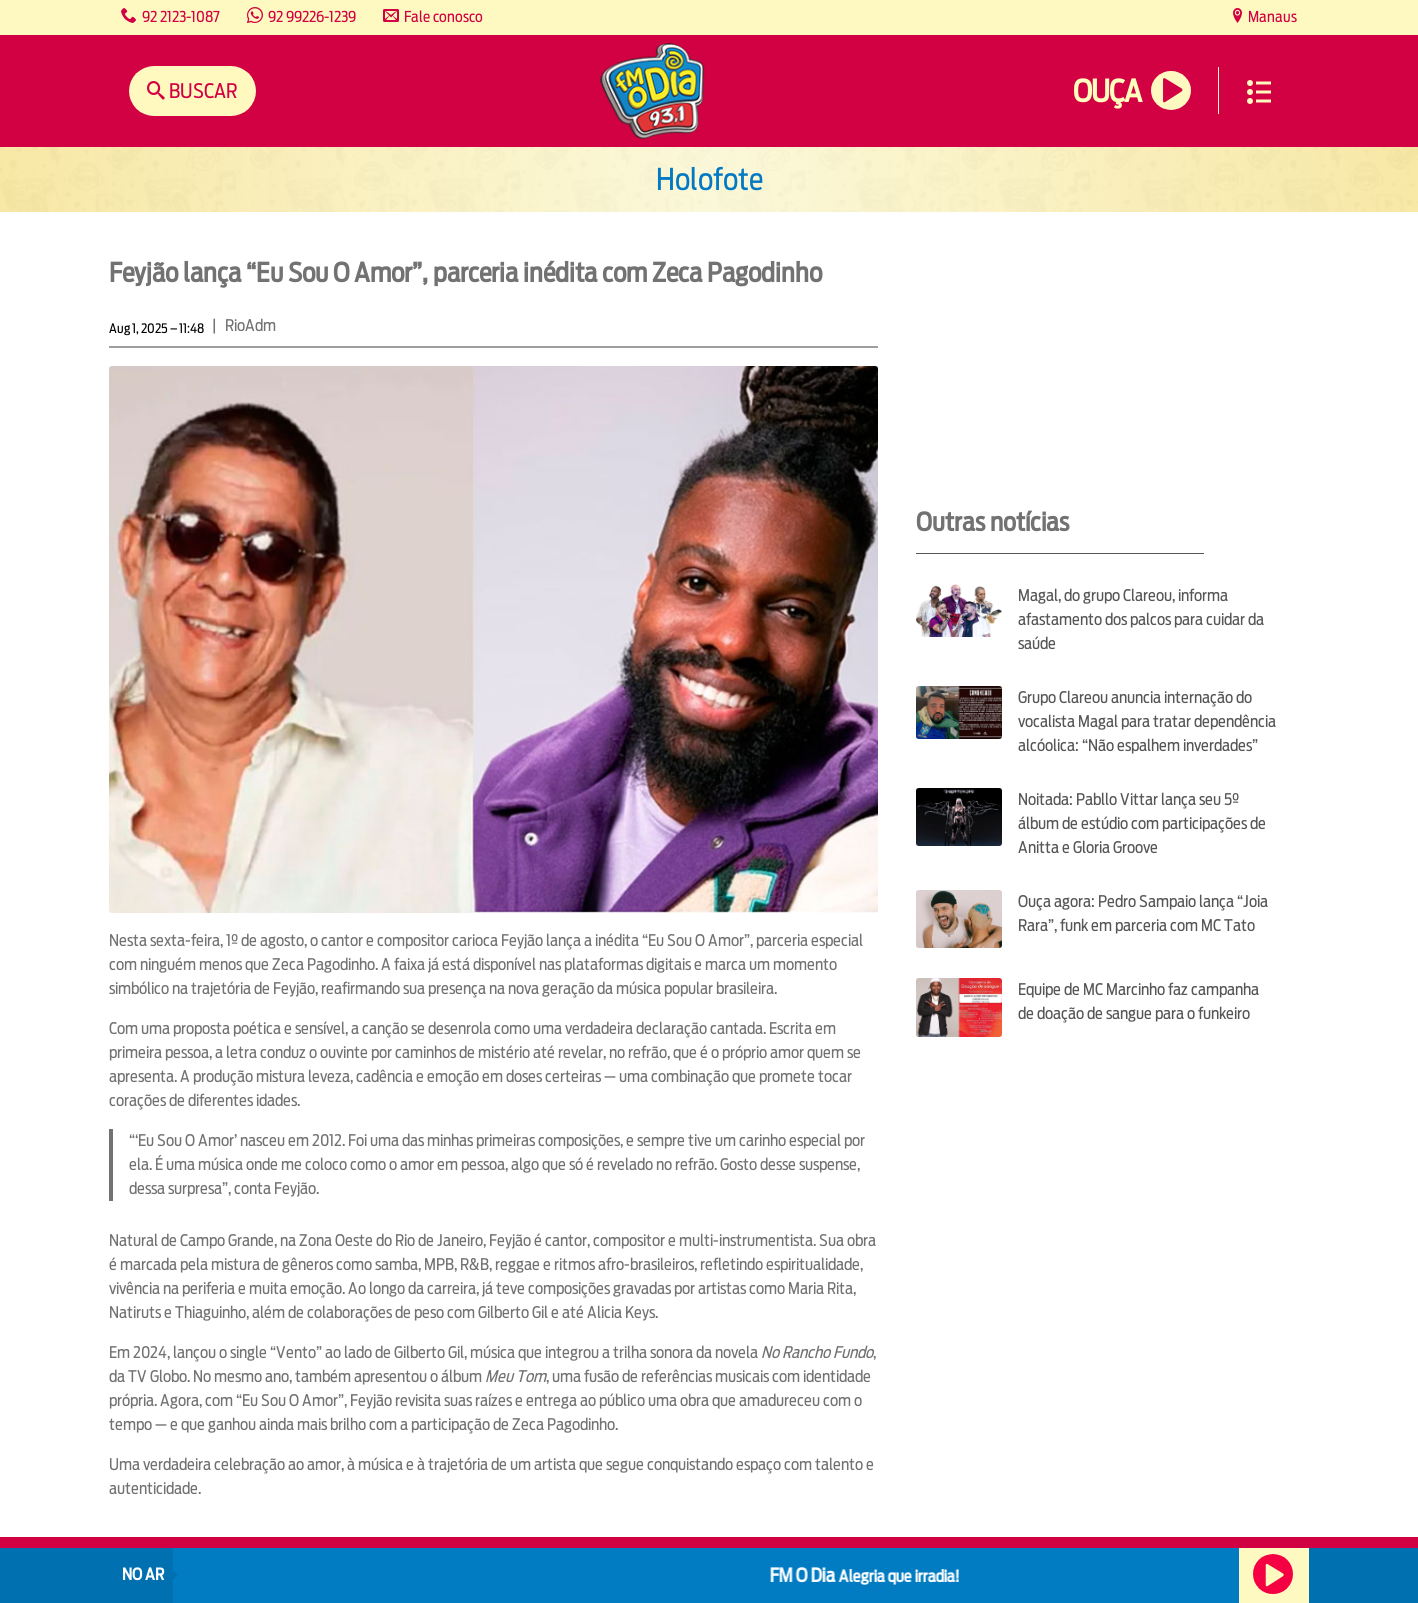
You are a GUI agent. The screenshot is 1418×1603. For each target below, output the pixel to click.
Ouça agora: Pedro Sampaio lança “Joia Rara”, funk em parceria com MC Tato (1143, 913)
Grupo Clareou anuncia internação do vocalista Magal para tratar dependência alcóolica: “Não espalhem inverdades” (1147, 721)
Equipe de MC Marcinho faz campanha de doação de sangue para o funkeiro (1138, 1001)
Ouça (1107, 91)
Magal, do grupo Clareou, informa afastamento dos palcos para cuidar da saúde (1141, 619)
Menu (1259, 92)
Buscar (201, 90)
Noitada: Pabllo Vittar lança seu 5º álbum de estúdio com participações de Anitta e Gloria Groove (1142, 823)
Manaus (1271, 16)
